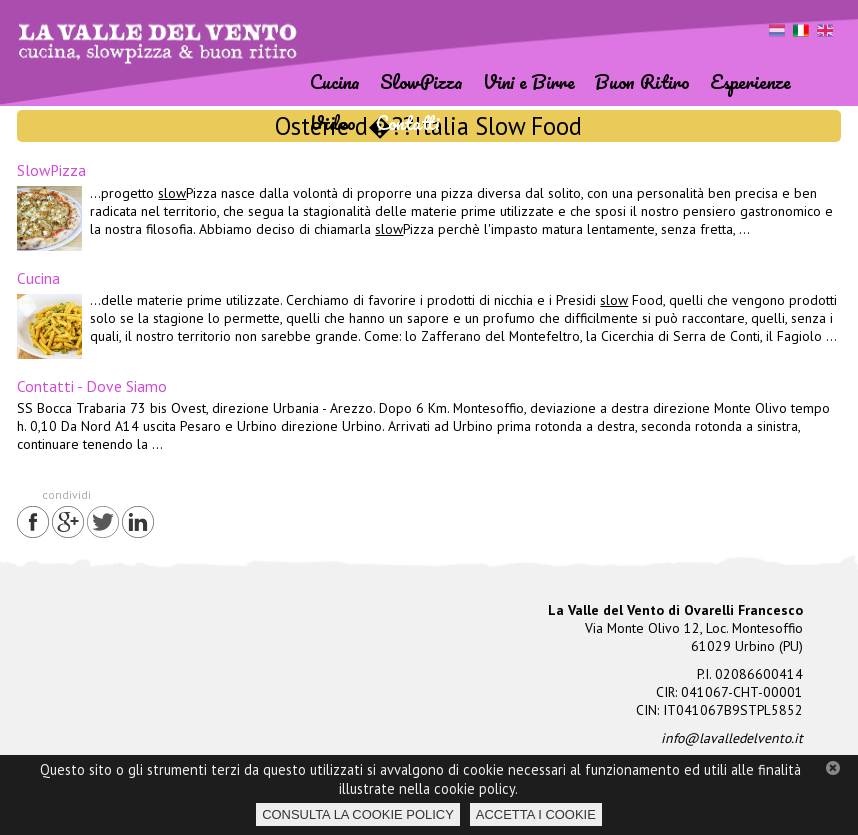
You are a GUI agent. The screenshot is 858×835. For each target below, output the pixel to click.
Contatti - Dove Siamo (92, 386)
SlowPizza (421, 81)
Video (333, 122)
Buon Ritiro (642, 81)
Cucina (38, 278)
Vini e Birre (529, 81)
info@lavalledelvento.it (732, 738)
